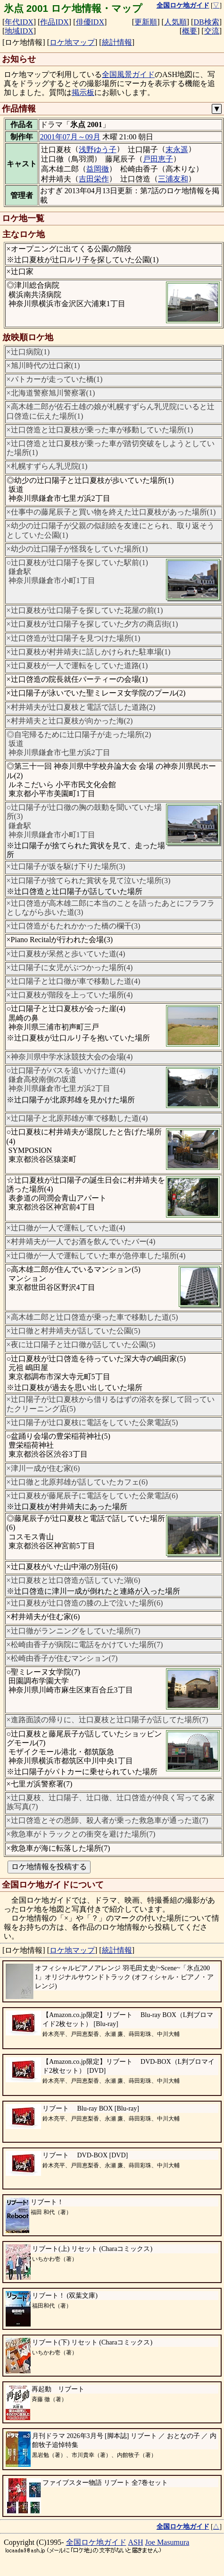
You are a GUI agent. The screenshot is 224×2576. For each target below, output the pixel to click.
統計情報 (117, 42)
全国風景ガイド (128, 74)
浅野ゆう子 (97, 150)
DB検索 (206, 22)
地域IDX (19, 31)
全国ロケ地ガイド (96, 2542)
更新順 (145, 22)
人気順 (175, 22)
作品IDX (54, 22)
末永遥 (177, 150)
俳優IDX (90, 22)
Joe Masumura (167, 2542)
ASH (135, 2542)
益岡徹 (97, 169)
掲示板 (83, 92)
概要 (189, 31)
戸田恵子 (158, 159)
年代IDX (19, 22)
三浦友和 (173, 179)
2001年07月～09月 (70, 137)
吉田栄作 (94, 179)
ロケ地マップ (72, 42)
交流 (211, 31)
